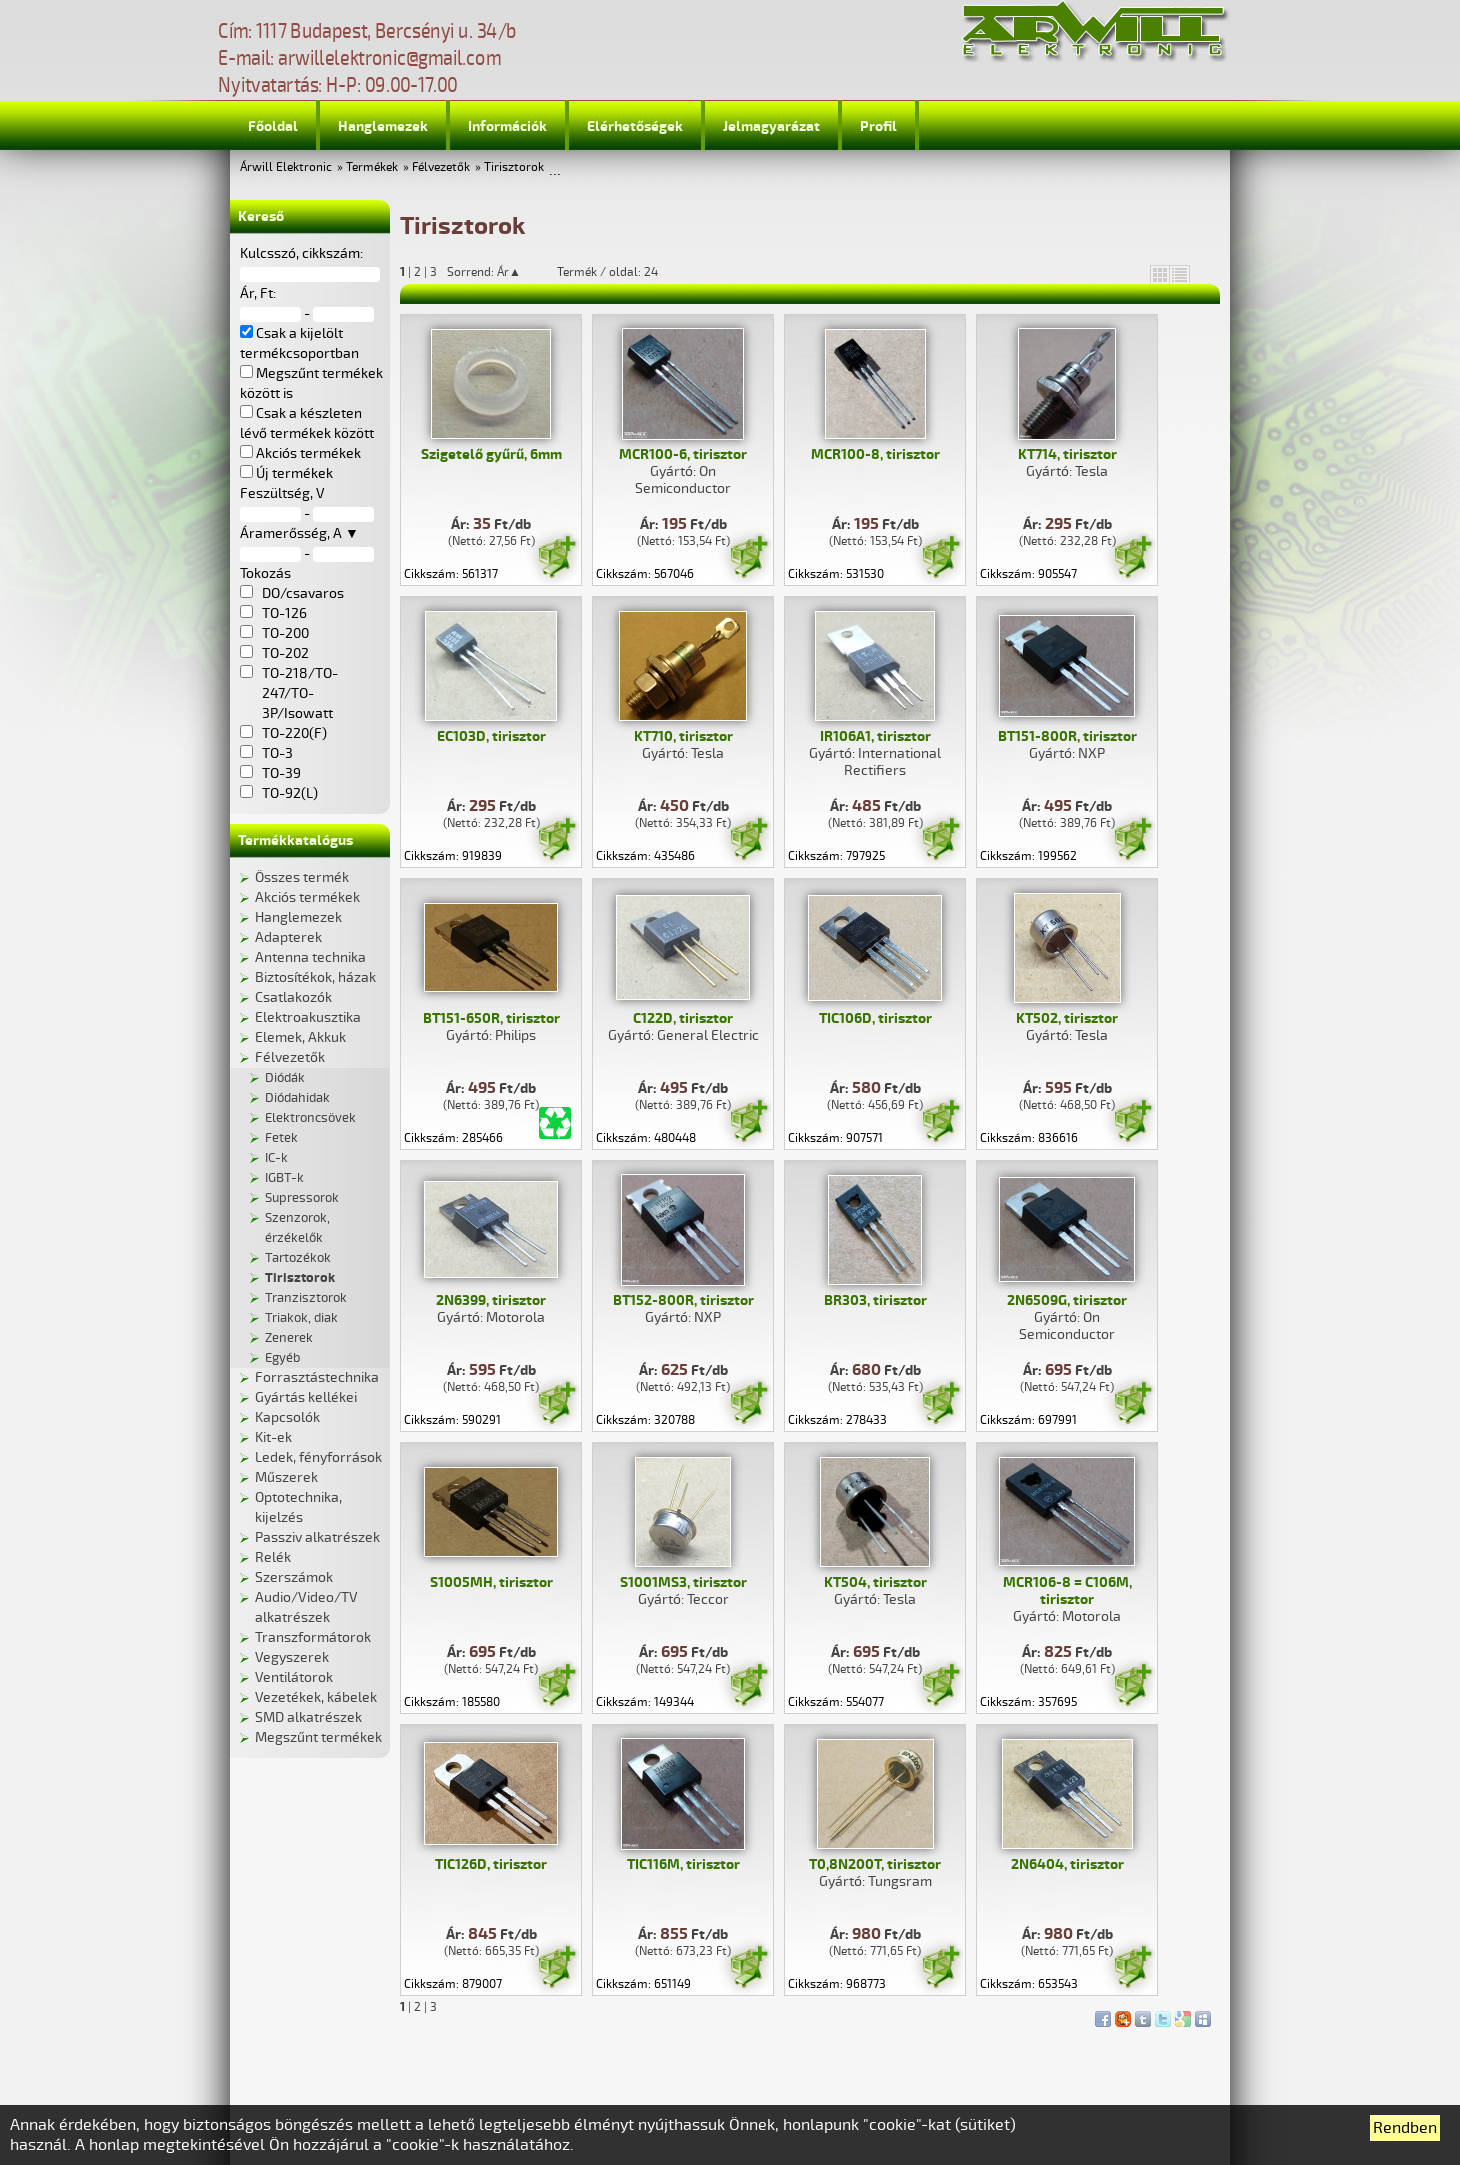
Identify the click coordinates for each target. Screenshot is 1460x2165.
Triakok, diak (301, 1318)
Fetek (281, 1138)
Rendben (1405, 2128)
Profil (878, 126)
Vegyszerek (292, 1657)
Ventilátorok (294, 1677)
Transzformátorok (313, 1637)
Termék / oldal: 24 (607, 272)
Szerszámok (294, 1577)
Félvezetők (441, 167)
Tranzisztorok (306, 1298)
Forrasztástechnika (317, 1377)
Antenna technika (310, 957)
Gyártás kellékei (306, 1397)
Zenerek (289, 1338)
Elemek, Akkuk (300, 1037)
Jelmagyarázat (771, 126)
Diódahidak (297, 1098)
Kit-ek (273, 1437)
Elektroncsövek (310, 1118)
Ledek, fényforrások (318, 1457)
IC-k (276, 1158)
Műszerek (286, 1477)
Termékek (372, 167)
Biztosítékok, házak (315, 977)
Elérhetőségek (635, 126)
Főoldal (273, 126)
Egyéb (282, 1358)
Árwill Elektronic (286, 167)
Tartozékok (298, 1258)
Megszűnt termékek (318, 1737)
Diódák (285, 1078)
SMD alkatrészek (308, 1717)
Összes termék (302, 877)
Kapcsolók (287, 1417)
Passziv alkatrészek (317, 1537)
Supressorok (302, 1198)
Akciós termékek (307, 897)
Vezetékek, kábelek (316, 1697)
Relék (273, 1557)
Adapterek (288, 937)
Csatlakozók (293, 997)
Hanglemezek (383, 126)
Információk (507, 126)
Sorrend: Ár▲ (497, 272)
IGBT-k (284, 1178)
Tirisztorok (514, 167)
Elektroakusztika (308, 1017)
